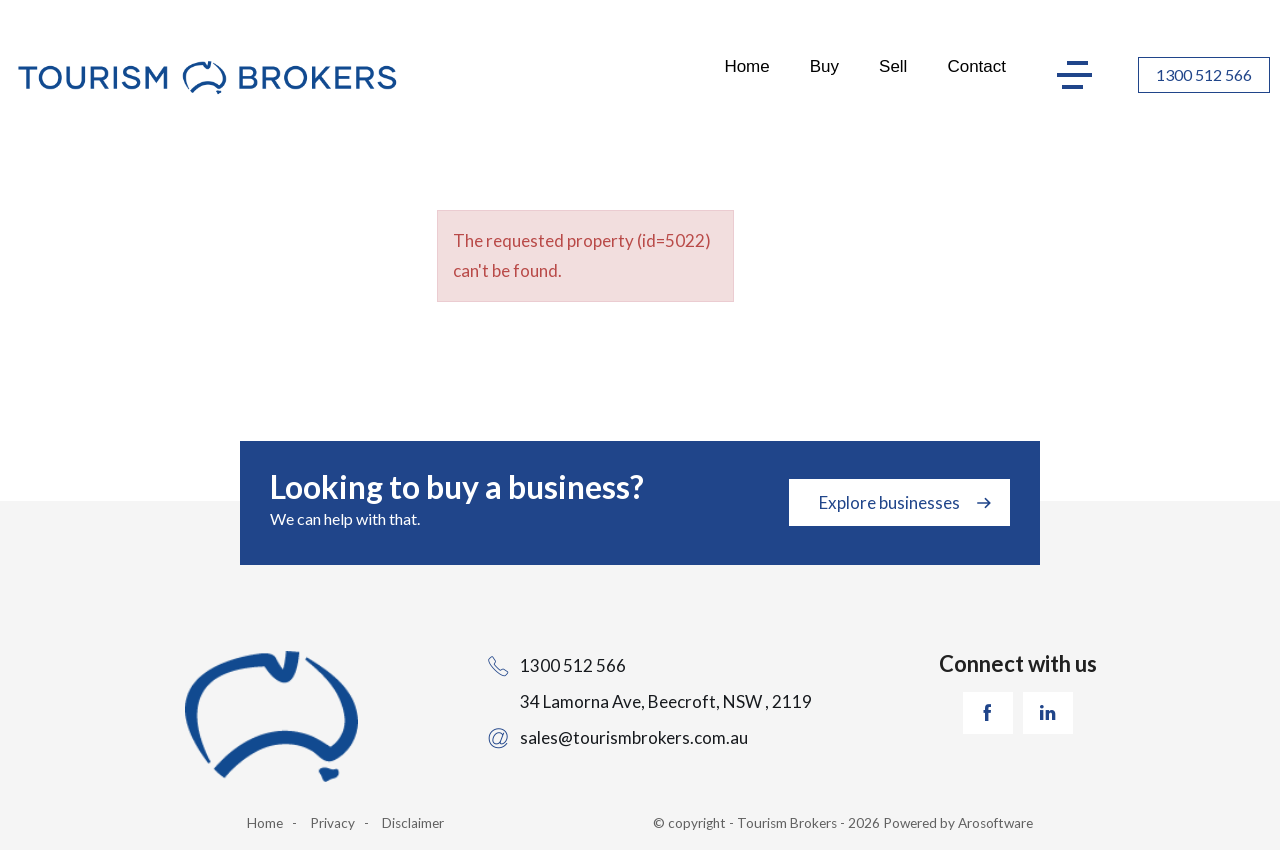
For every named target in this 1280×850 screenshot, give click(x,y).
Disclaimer (413, 823)
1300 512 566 (1204, 74)
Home (746, 66)
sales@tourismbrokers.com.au (634, 737)
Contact (976, 66)
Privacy (332, 823)
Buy (824, 66)
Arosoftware (995, 823)
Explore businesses (889, 502)
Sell (893, 66)
